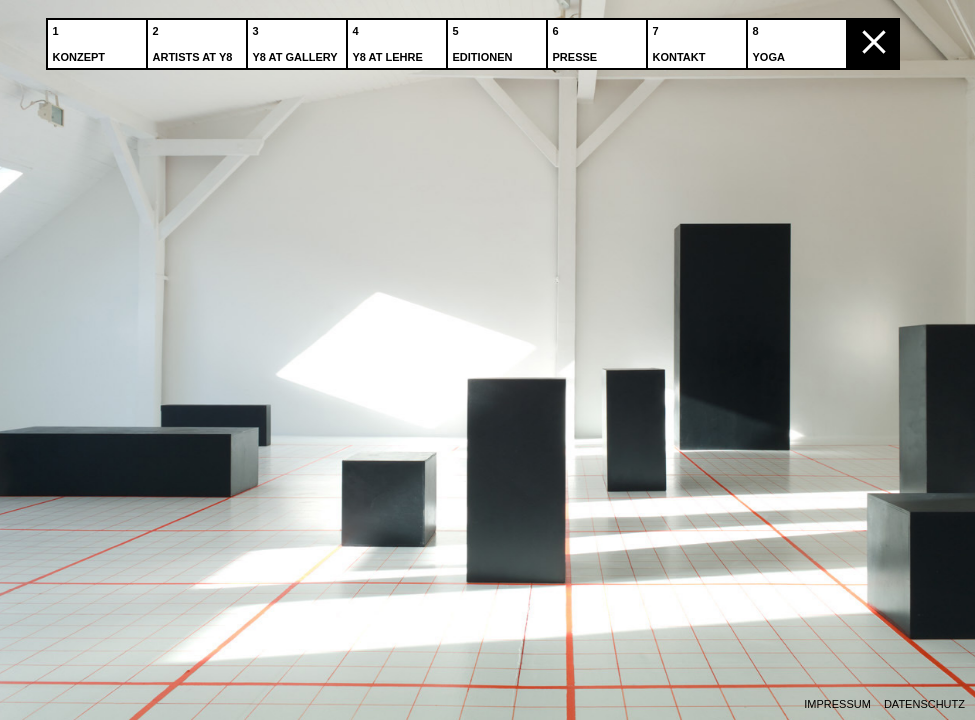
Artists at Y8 (195, 39)
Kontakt (681, 39)
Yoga (771, 39)
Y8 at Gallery (297, 39)
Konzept (81, 39)
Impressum (837, 704)
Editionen (485, 39)
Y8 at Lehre (390, 39)
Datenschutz (924, 704)
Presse (577, 39)
